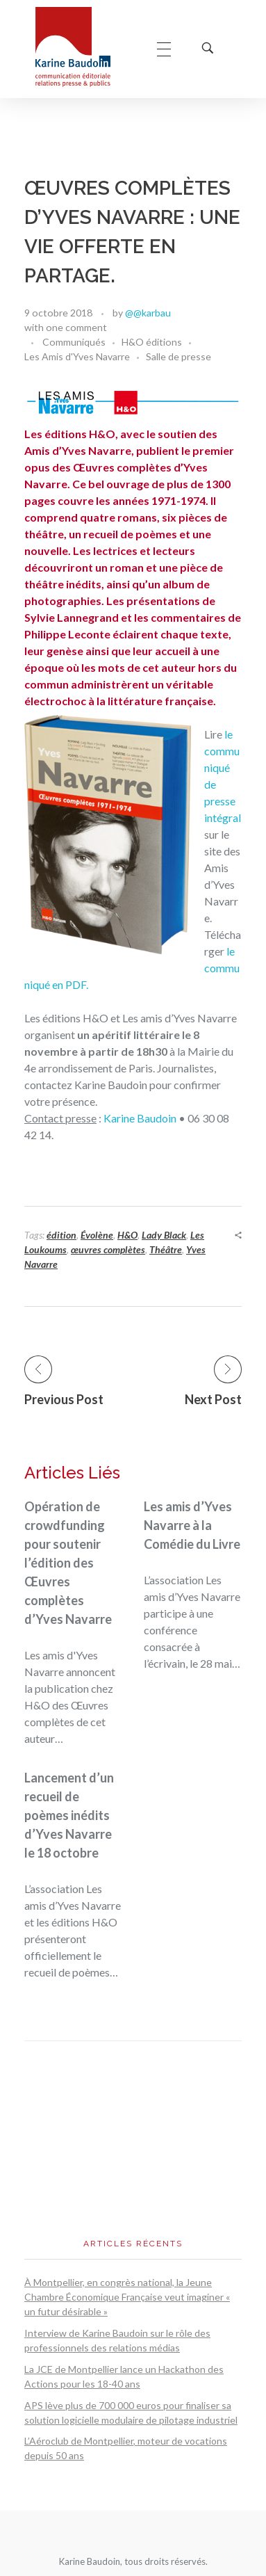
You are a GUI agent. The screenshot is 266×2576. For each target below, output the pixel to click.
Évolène (97, 1235)
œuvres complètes (108, 1249)
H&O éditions (152, 342)
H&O (127, 1235)
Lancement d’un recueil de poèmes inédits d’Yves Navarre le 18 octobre (69, 1815)
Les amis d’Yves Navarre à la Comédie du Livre (192, 1525)
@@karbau (148, 313)
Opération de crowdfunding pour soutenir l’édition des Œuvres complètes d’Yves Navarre (68, 1563)
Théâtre (165, 1249)
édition (61, 1235)
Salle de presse (178, 356)
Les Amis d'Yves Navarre (77, 356)
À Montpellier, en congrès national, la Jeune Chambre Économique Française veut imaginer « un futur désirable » (127, 2296)
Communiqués (74, 342)
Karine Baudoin (139, 1118)
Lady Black (164, 1235)
